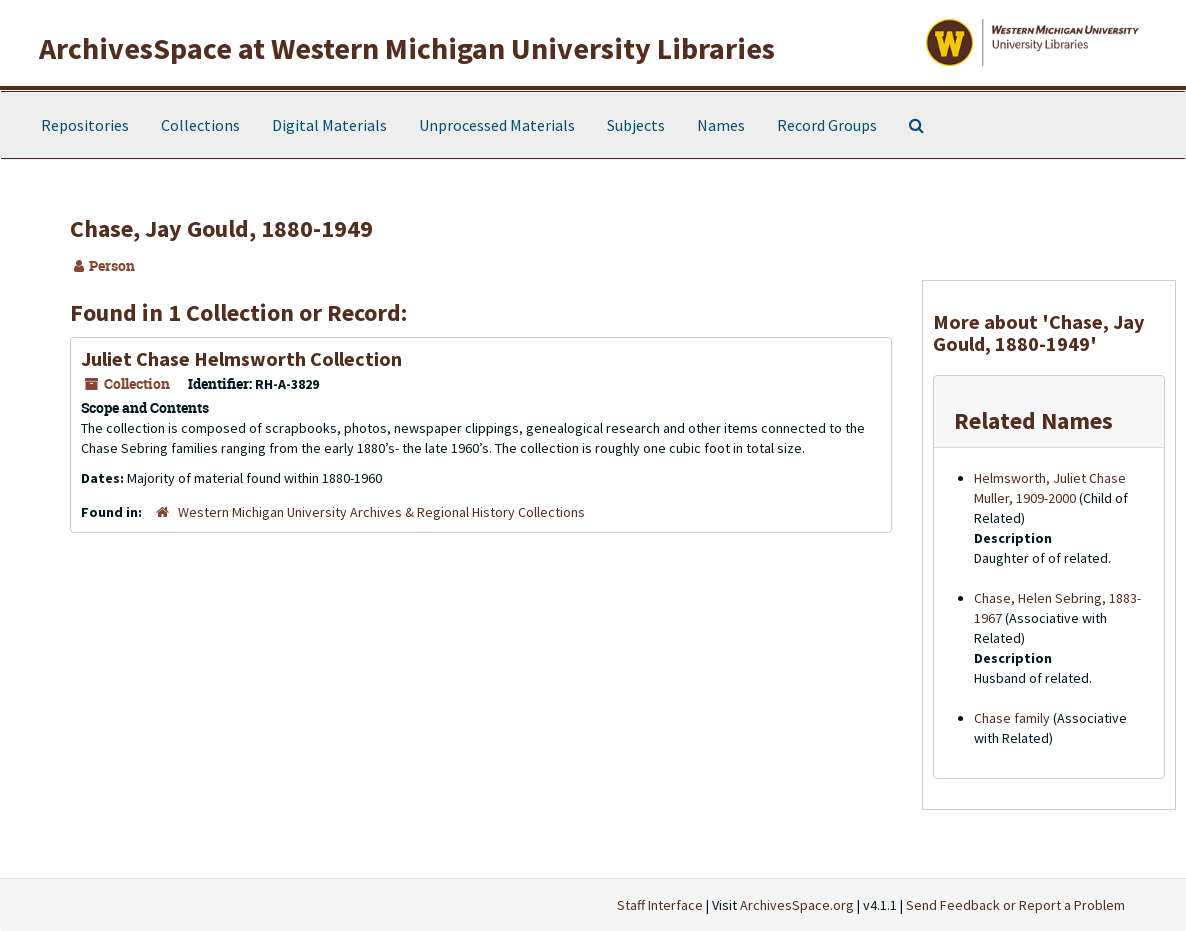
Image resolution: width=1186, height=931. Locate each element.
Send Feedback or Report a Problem (1015, 905)
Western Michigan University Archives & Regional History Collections (381, 512)
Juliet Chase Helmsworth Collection (241, 358)
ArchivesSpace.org (797, 905)
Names (721, 125)
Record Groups (827, 125)
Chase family (1012, 718)
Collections (200, 125)
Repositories (85, 125)
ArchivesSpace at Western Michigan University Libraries (407, 48)
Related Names (1033, 420)
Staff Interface (660, 905)
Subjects (636, 125)
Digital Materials (329, 125)
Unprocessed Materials (497, 125)
